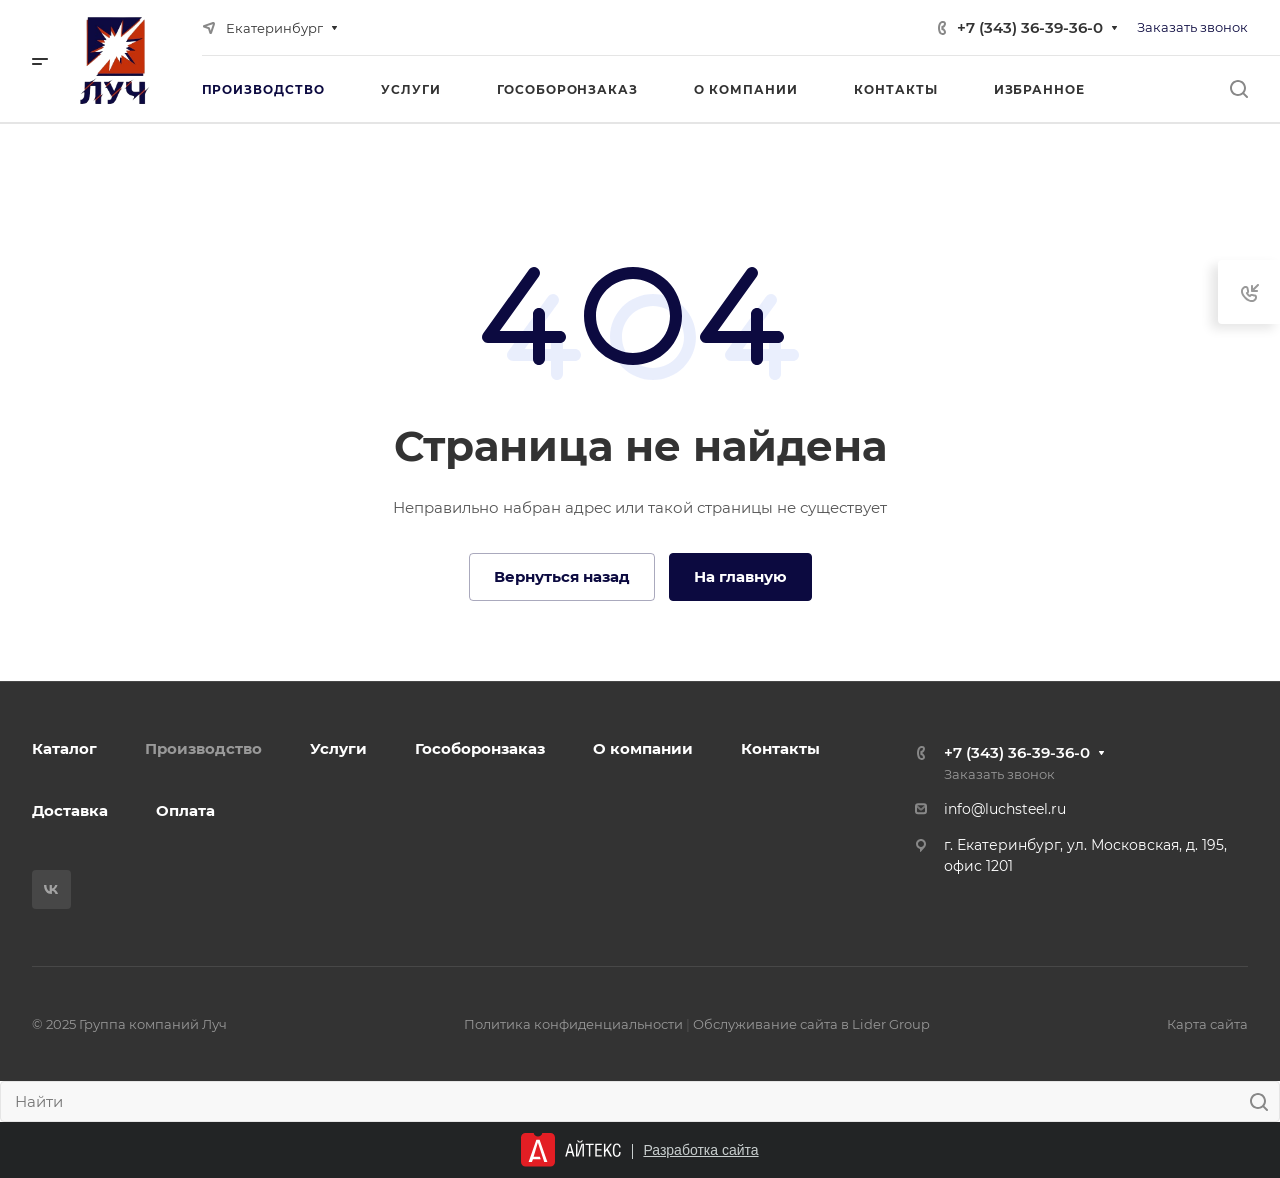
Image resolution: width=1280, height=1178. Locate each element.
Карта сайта (1207, 1024)
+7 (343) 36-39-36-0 (1030, 27)
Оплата (185, 810)
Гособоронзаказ (480, 748)
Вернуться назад (562, 576)
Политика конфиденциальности (573, 1024)
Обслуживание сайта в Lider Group (811, 1024)
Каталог (64, 748)
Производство (203, 748)
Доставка (70, 810)
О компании (643, 748)
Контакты (780, 748)
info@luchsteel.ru (1005, 809)
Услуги (338, 748)
